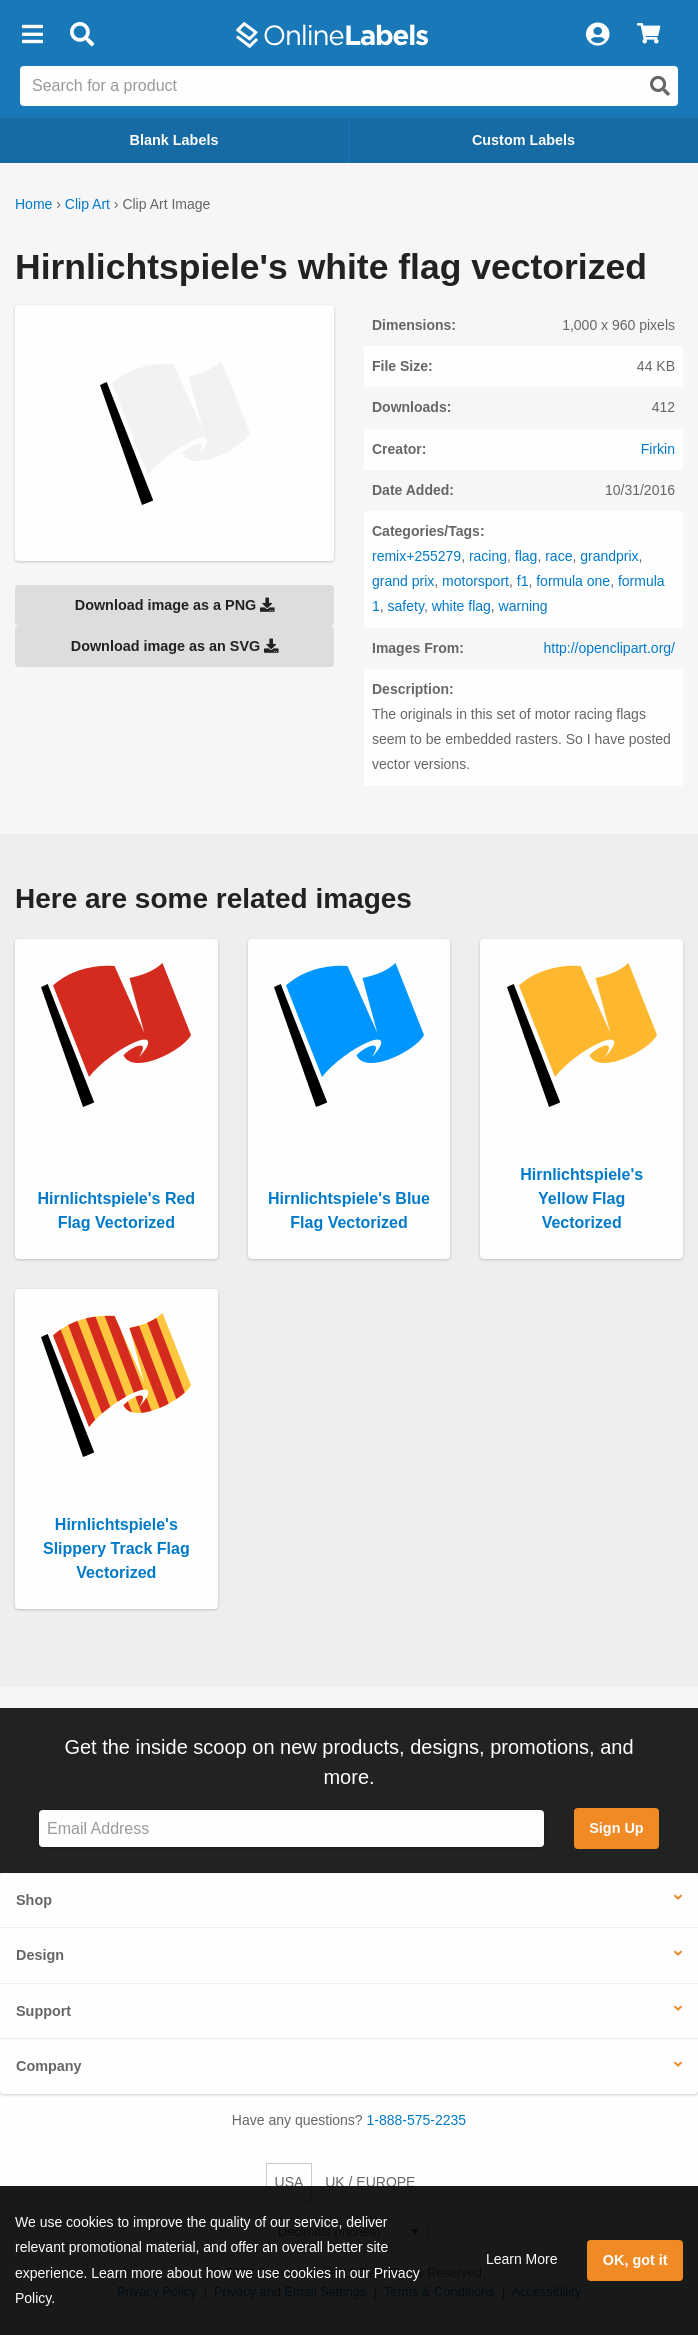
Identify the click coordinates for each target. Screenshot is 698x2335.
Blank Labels (174, 140)
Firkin (658, 449)
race (558, 556)
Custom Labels (523, 140)
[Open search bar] (81, 35)
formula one (573, 581)
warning (523, 606)
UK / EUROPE (370, 2182)
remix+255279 (416, 556)
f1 (523, 581)
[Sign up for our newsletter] (291, 1828)
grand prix (403, 581)
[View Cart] (648, 35)
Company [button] (49, 2066)
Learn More (522, 2259)
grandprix (609, 556)
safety (406, 606)
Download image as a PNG (175, 605)
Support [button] (43, 2011)
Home (33, 204)
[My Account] (597, 35)
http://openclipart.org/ (609, 648)
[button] (32, 35)
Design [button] (40, 1955)
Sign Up (616, 1828)
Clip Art (87, 204)
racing (488, 556)
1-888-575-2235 (417, 2120)
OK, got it (635, 2260)
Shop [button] (34, 1900)
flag (526, 556)
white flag (461, 606)
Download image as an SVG (175, 646)
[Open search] (660, 86)
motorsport (475, 581)
